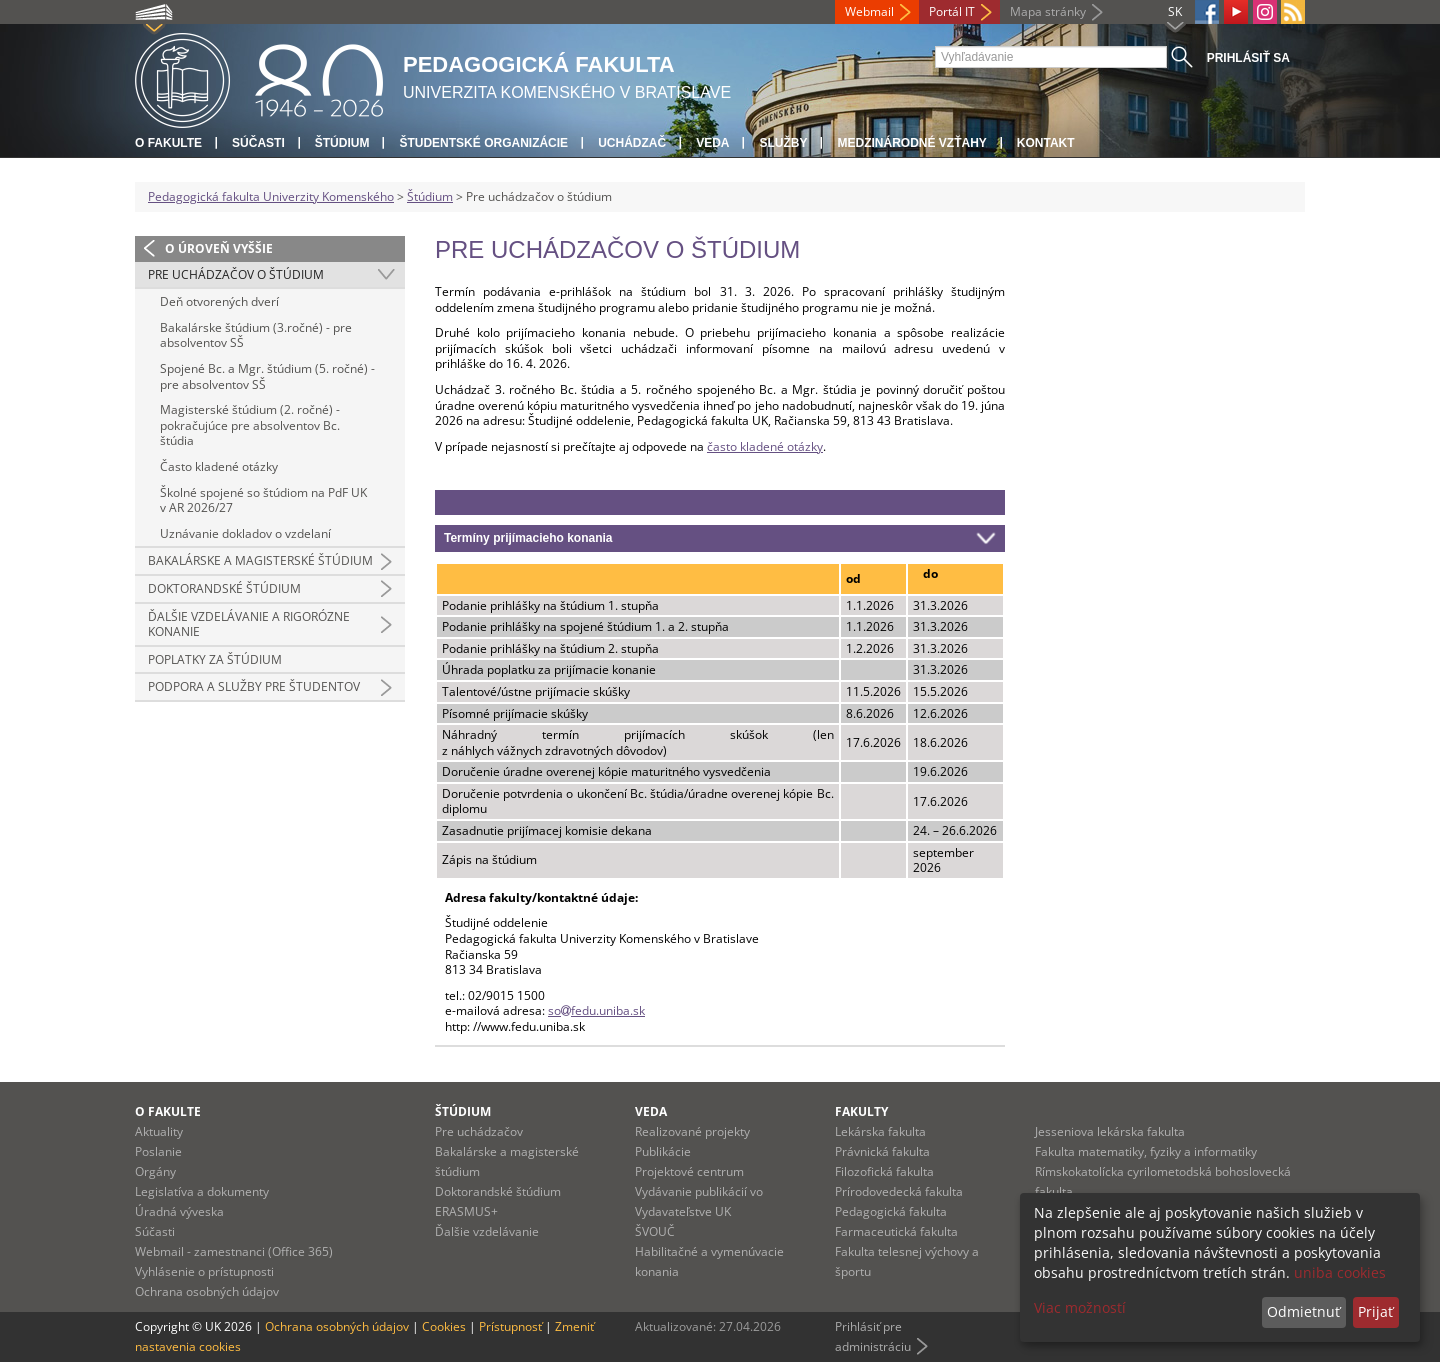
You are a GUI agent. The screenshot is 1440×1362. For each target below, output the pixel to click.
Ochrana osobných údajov (207, 1291)
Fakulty (861, 1111)
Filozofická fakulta (884, 1171)
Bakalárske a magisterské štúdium (260, 560)
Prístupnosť (510, 1326)
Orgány (155, 1171)
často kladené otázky (765, 446)
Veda (712, 143)
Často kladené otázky (219, 466)
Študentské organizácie (483, 143)
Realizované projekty (692, 1131)
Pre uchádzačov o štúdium (236, 274)
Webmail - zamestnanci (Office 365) (234, 1251)
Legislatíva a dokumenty (202, 1191)
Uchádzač (632, 143)
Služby (783, 143)
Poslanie (158, 1151)
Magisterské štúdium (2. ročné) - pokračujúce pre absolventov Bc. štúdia (250, 425)
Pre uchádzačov (479, 1131)
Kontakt (1046, 143)
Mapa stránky (1048, 11)
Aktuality (159, 1131)
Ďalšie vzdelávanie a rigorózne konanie (249, 624)
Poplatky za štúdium (215, 659)
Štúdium (342, 143)
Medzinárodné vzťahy (911, 143)
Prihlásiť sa (1248, 58)
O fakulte (168, 143)
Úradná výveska (179, 1211)
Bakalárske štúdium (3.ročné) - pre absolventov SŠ (256, 335)
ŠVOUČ (655, 1231)
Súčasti (258, 143)
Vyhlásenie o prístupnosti (204, 1271)
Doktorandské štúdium (224, 588)
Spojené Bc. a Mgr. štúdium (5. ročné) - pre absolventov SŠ (267, 376)
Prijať (1375, 1311)
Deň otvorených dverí (219, 301)
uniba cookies (1340, 1272)
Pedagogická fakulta (891, 1211)
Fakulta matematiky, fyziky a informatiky (1146, 1151)
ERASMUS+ (466, 1211)
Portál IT (952, 11)
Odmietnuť (1303, 1311)
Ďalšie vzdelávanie (487, 1231)
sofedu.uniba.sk (596, 1010)
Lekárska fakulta (880, 1131)
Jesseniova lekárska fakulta (1110, 1131)
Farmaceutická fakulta (896, 1231)
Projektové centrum (689, 1171)
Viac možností (1080, 1307)
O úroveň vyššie (219, 248)
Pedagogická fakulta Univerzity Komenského (271, 196)
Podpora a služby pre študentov (254, 686)
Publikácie (663, 1151)
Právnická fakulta (882, 1151)
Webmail (869, 11)
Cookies (444, 1326)
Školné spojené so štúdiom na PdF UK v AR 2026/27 (263, 500)
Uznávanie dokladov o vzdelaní (245, 533)
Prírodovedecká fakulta (899, 1191)
